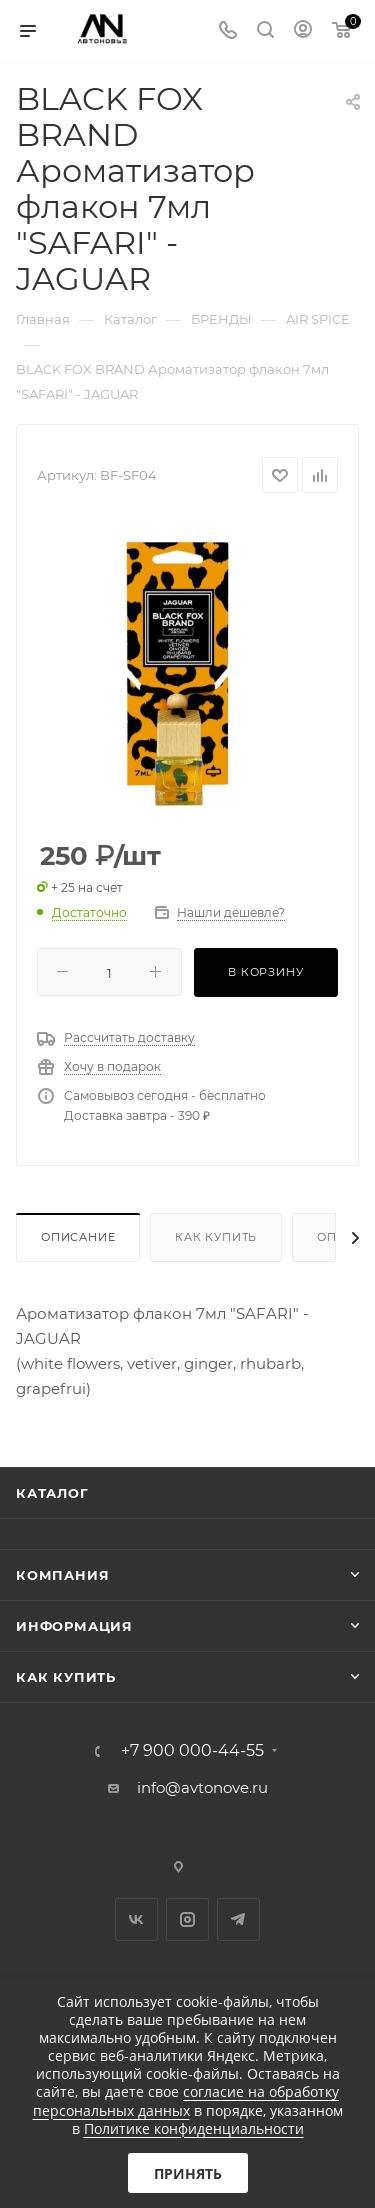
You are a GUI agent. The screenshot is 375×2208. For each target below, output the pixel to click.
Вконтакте (136, 1919)
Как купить (216, 1237)
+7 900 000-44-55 (192, 1751)
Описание (78, 1237)
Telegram (238, 1919)
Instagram (187, 1919)
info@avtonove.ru (202, 1787)
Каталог (52, 1493)
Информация (74, 1626)
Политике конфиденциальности (194, 2128)
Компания (62, 1575)
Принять (188, 2173)
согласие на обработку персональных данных (186, 2100)
